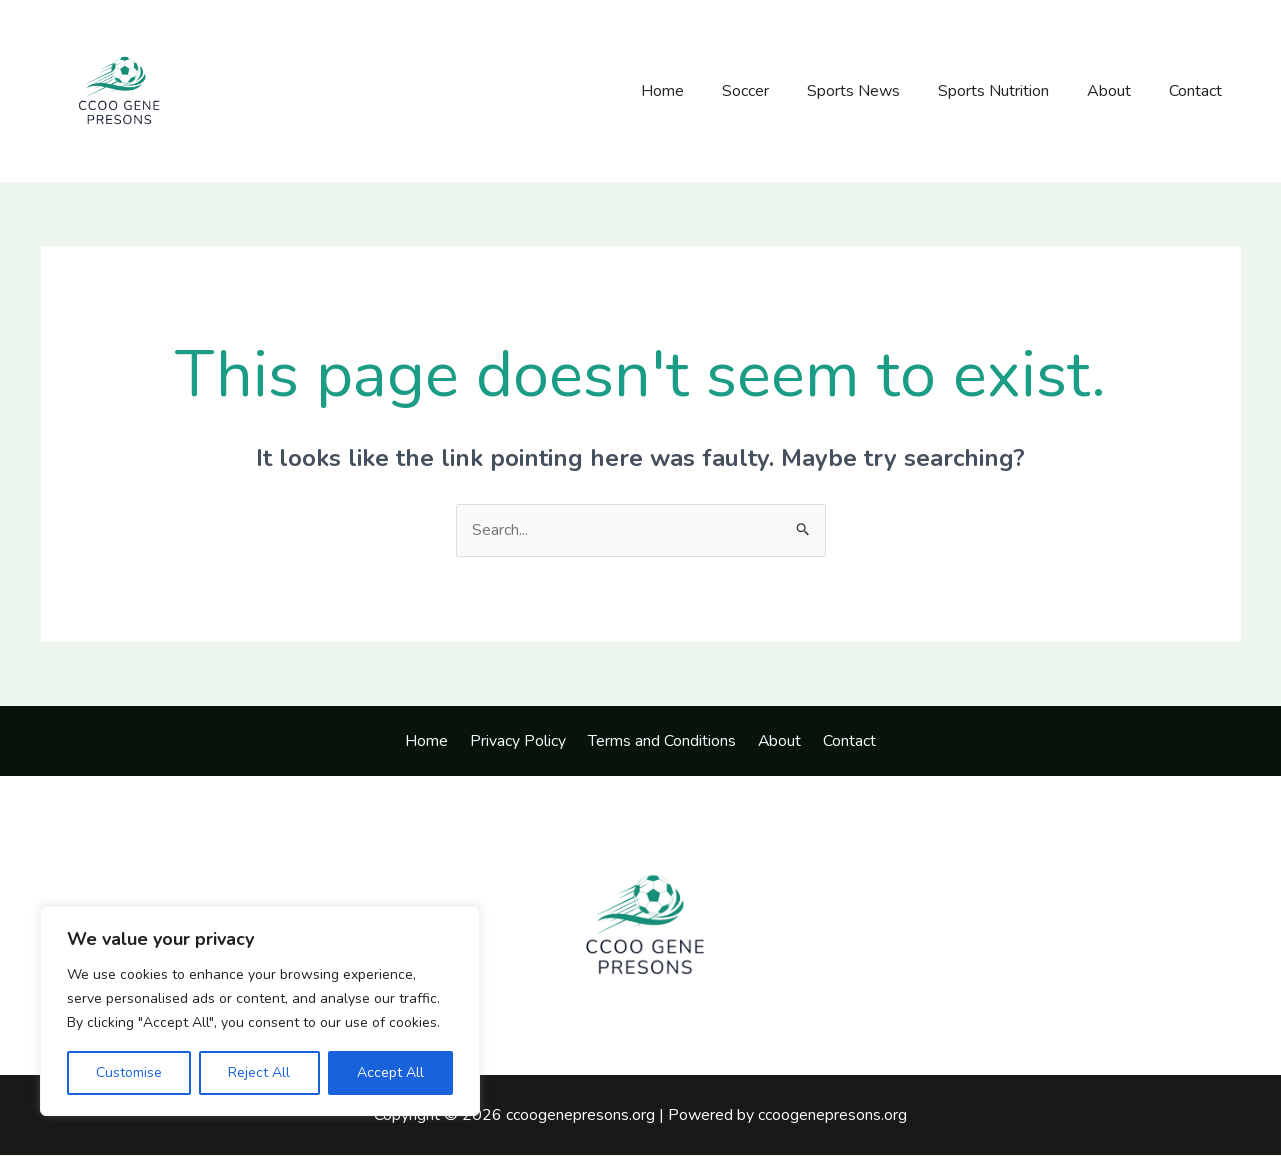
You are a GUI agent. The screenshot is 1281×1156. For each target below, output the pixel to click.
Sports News (874, 91)
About (1118, 91)
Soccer (772, 91)
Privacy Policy (524, 741)
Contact (1198, 91)
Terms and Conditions (662, 741)
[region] (260, 1011)
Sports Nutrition (1008, 91)
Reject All (259, 1072)
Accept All (390, 1072)
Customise (129, 1072)
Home (695, 91)
